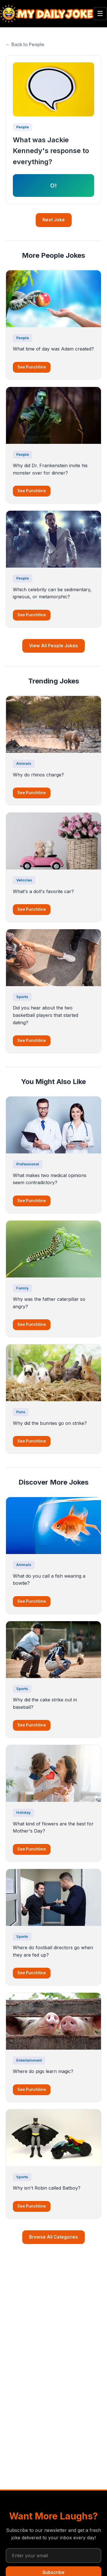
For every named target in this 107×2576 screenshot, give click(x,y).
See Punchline (31, 367)
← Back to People (25, 44)
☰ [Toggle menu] (100, 13)
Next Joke (54, 219)
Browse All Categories (53, 2237)
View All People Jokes (53, 645)
